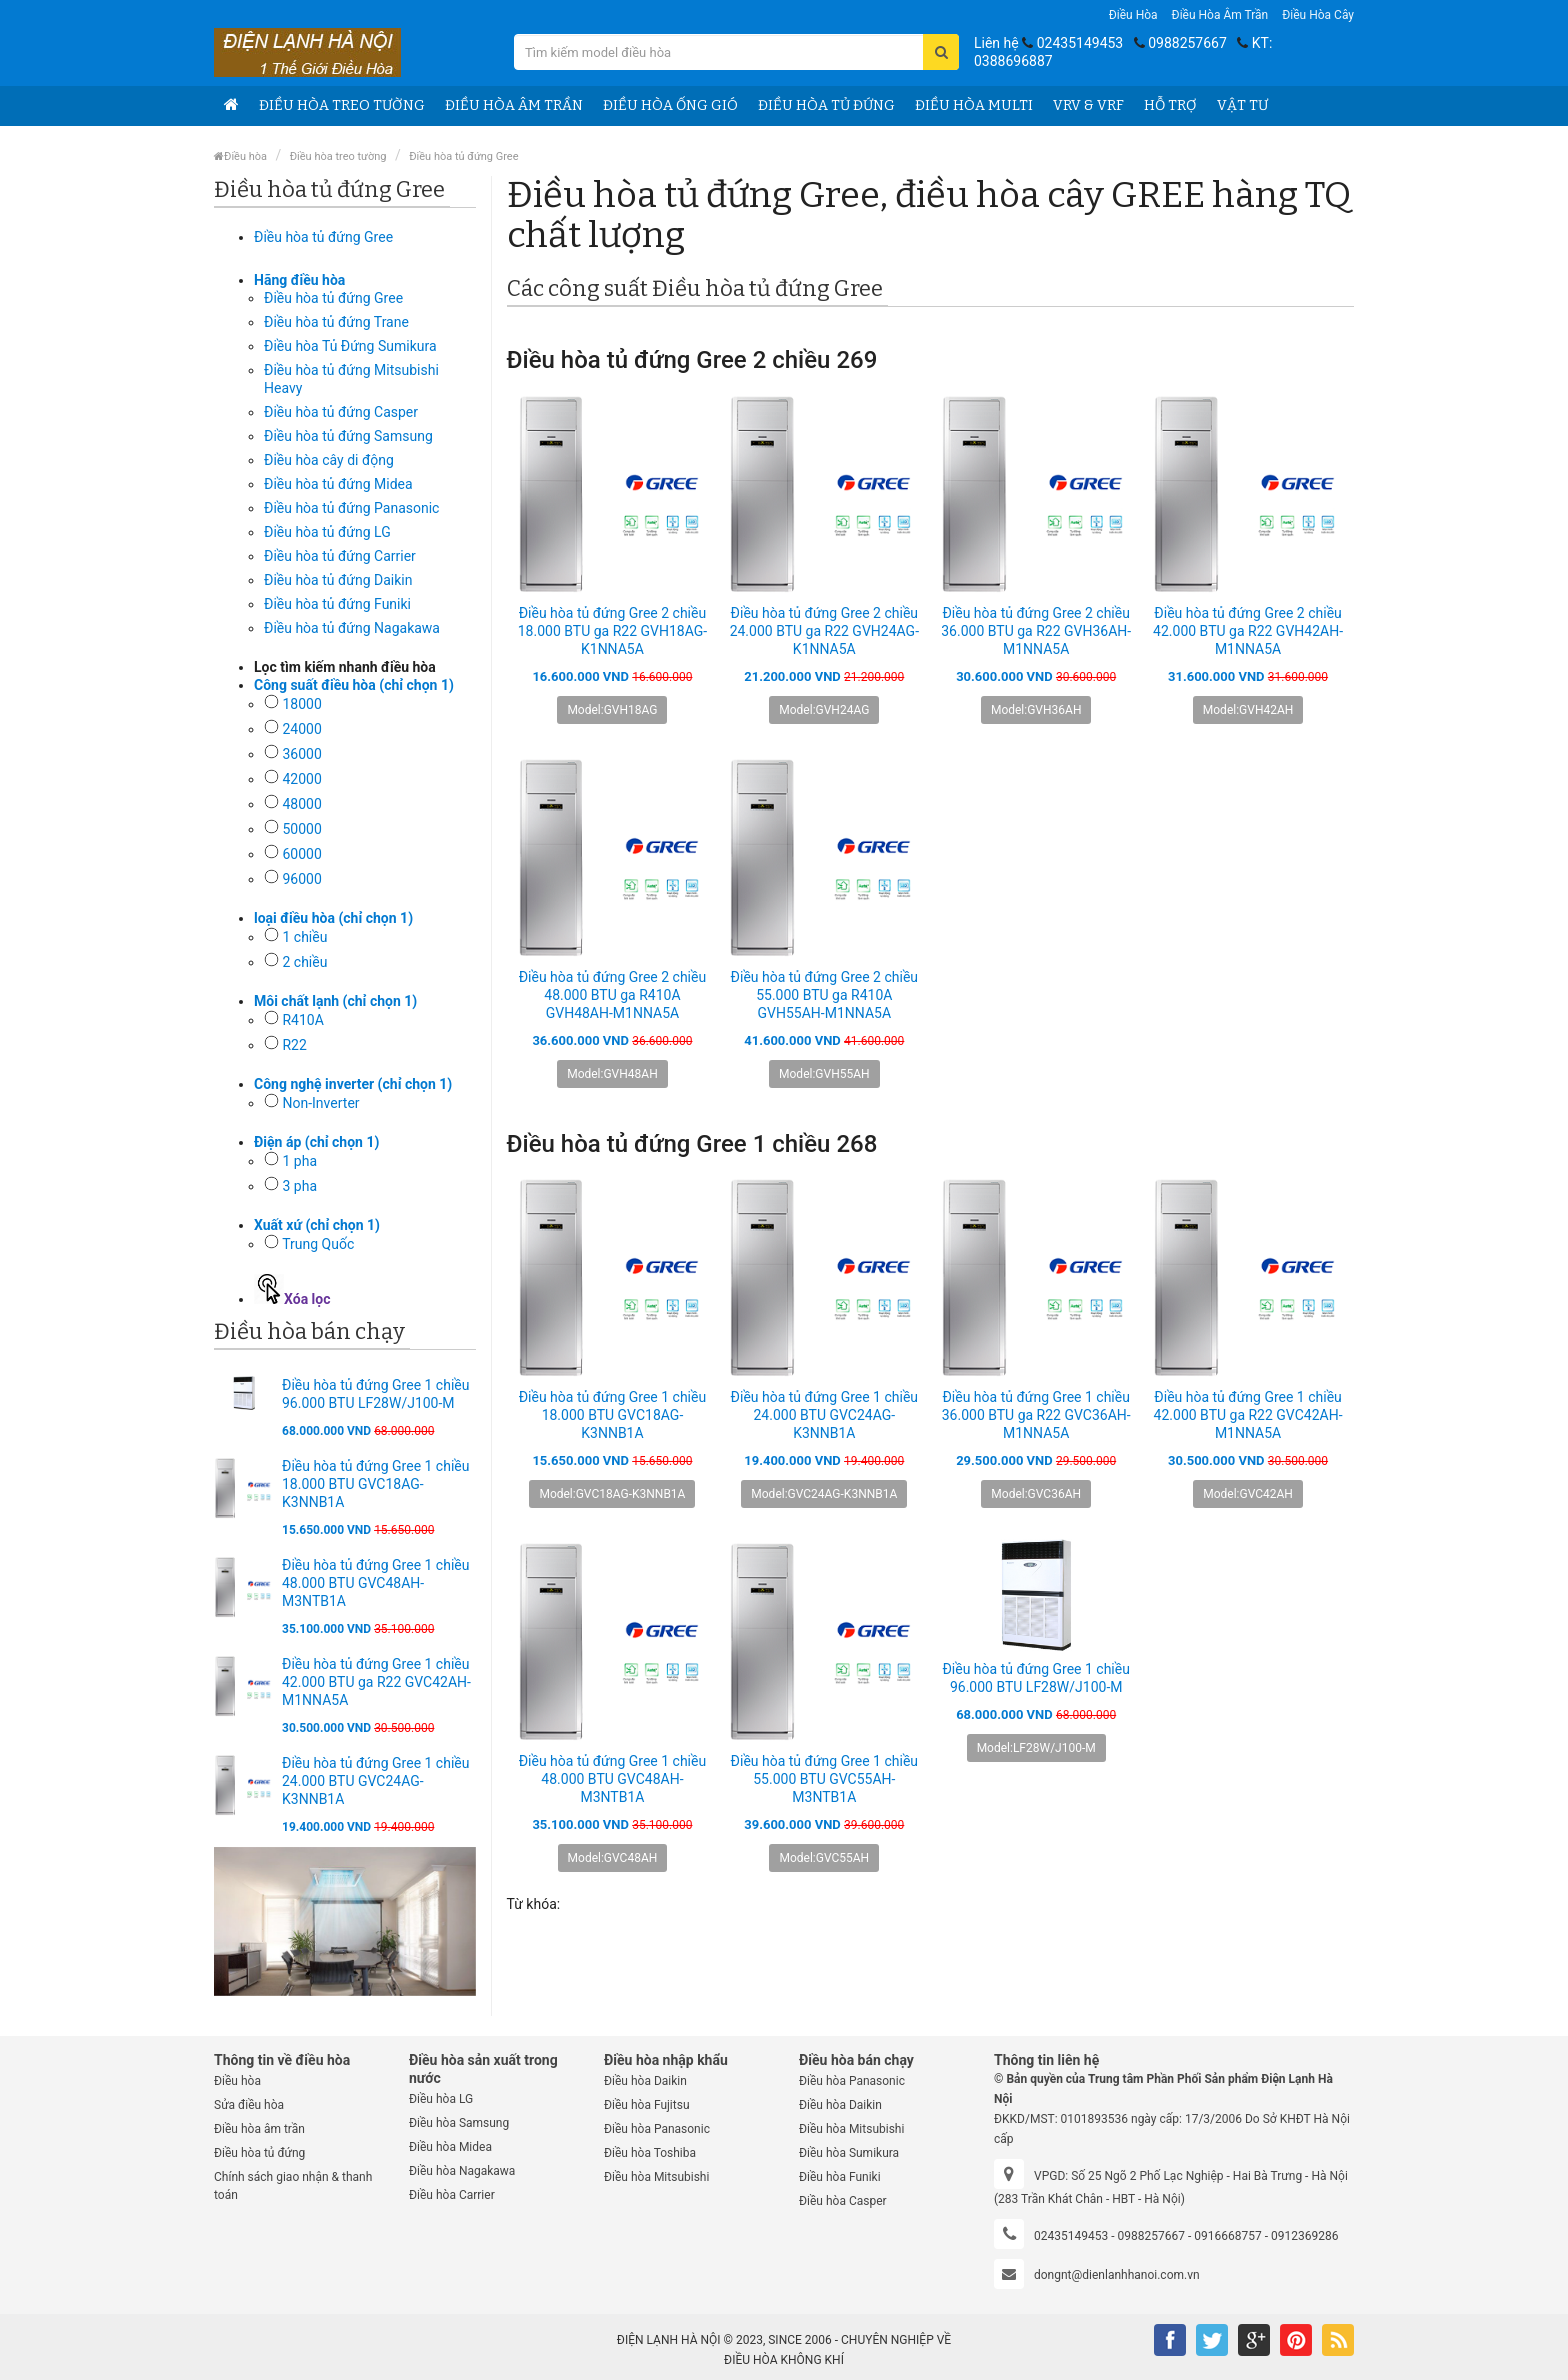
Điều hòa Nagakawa (462, 2171)
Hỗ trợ (1170, 105)
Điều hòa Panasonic (657, 2129)
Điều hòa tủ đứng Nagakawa (352, 628)
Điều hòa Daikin (645, 2081)
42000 (301, 779)
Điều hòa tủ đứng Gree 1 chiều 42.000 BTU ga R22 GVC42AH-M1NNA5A (376, 1682)
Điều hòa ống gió (670, 105)
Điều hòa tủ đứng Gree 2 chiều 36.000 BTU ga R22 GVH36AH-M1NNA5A (1036, 631)
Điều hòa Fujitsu (647, 2105)
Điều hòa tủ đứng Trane (336, 322)
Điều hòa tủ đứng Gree (463, 156)
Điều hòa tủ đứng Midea (338, 484)
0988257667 (1187, 43)
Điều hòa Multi (974, 105)
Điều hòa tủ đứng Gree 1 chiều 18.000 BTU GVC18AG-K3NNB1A (375, 1484)
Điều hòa (1133, 15)
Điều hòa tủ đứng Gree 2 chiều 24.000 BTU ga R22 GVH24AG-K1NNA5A (824, 631)
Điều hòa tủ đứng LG (327, 532)
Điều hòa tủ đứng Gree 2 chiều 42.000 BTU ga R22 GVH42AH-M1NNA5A (1248, 631)
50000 (301, 829)
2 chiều (304, 962)
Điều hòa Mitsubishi (656, 2177)
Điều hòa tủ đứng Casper (341, 412)
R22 (294, 1045)
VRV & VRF (1088, 105)
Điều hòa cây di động (329, 460)
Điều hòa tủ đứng (826, 105)
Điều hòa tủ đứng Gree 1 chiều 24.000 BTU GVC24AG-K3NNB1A (375, 1781)
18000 (301, 704)
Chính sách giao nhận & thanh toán (293, 2186)
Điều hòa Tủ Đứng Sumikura (350, 346)
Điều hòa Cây (1318, 15)
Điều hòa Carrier (452, 2195)
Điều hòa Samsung (459, 2123)
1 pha (299, 1161)
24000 (301, 729)
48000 (301, 804)
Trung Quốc (318, 1244)
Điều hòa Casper (843, 2201)
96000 (301, 879)
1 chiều (304, 937)
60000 (301, 854)
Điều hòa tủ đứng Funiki (337, 604)
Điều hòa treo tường (342, 105)
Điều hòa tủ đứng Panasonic (351, 508)
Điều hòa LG (441, 2099)
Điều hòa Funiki (840, 2177)
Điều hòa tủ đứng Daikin (338, 580)
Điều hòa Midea (450, 2147)
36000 (301, 754)
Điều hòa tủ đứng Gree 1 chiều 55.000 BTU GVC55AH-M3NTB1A (824, 1779)
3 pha (299, 1186)
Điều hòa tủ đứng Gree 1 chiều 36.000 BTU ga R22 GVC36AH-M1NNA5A (1036, 1415)
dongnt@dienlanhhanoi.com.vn (1117, 2275)
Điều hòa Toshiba (650, 2153)
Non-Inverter (320, 1103)
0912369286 (1304, 2236)
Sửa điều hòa (249, 2105)
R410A (302, 1020)
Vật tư (1242, 105)
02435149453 (1080, 43)
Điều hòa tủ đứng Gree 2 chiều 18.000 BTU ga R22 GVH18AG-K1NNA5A (612, 631)
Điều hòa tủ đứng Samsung (348, 436)
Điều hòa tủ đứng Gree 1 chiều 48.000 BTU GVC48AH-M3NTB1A (375, 1583)
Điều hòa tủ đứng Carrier (340, 556)
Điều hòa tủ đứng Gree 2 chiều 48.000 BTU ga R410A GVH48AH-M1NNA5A (612, 995)
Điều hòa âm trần (1220, 15)
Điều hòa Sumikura (849, 2153)
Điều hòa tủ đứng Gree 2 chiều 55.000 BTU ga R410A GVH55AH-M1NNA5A (824, 995)
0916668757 (1227, 2236)
